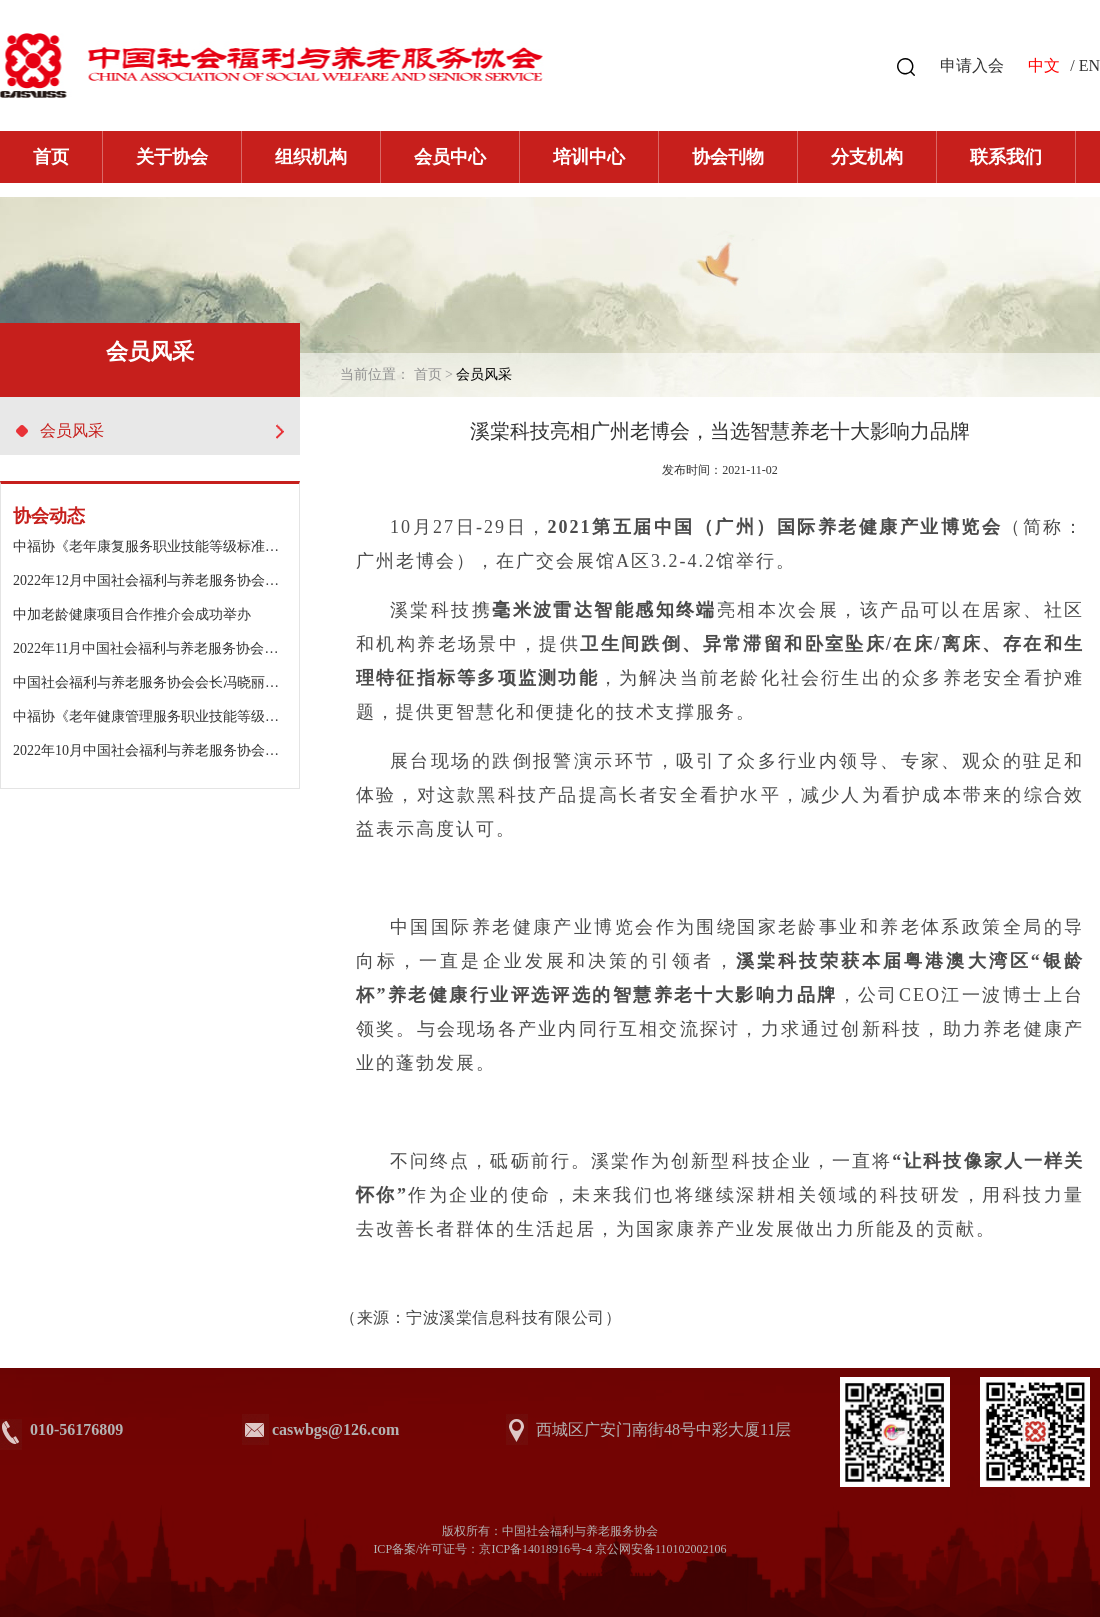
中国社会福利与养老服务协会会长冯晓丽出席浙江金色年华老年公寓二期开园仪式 (265, 682)
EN (1089, 65)
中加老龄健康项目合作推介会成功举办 (132, 614)
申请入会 (972, 65)
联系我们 (1006, 157)
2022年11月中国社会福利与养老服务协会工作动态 (166, 648)
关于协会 (172, 157)
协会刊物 (728, 157)
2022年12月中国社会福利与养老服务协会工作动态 (167, 580)
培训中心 (589, 157)
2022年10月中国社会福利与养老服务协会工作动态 (167, 750)
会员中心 (450, 157)
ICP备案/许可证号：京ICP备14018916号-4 (482, 1549)
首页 (51, 157)
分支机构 (867, 157)
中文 (1044, 65)
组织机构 (311, 157)
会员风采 (150, 430)
